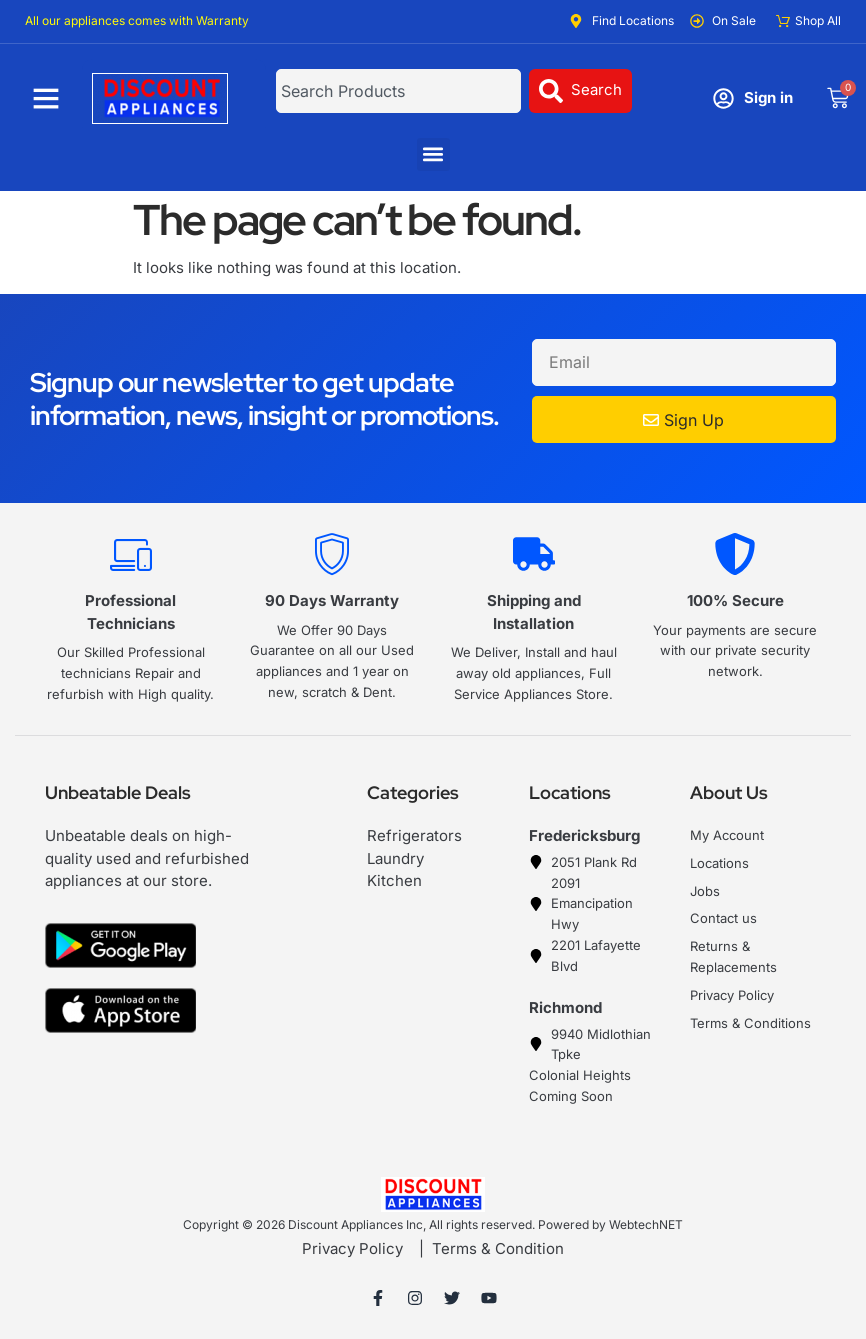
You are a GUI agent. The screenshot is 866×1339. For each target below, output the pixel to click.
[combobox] (398, 91)
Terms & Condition (498, 1248)
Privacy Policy (352, 1248)
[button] (433, 154)
